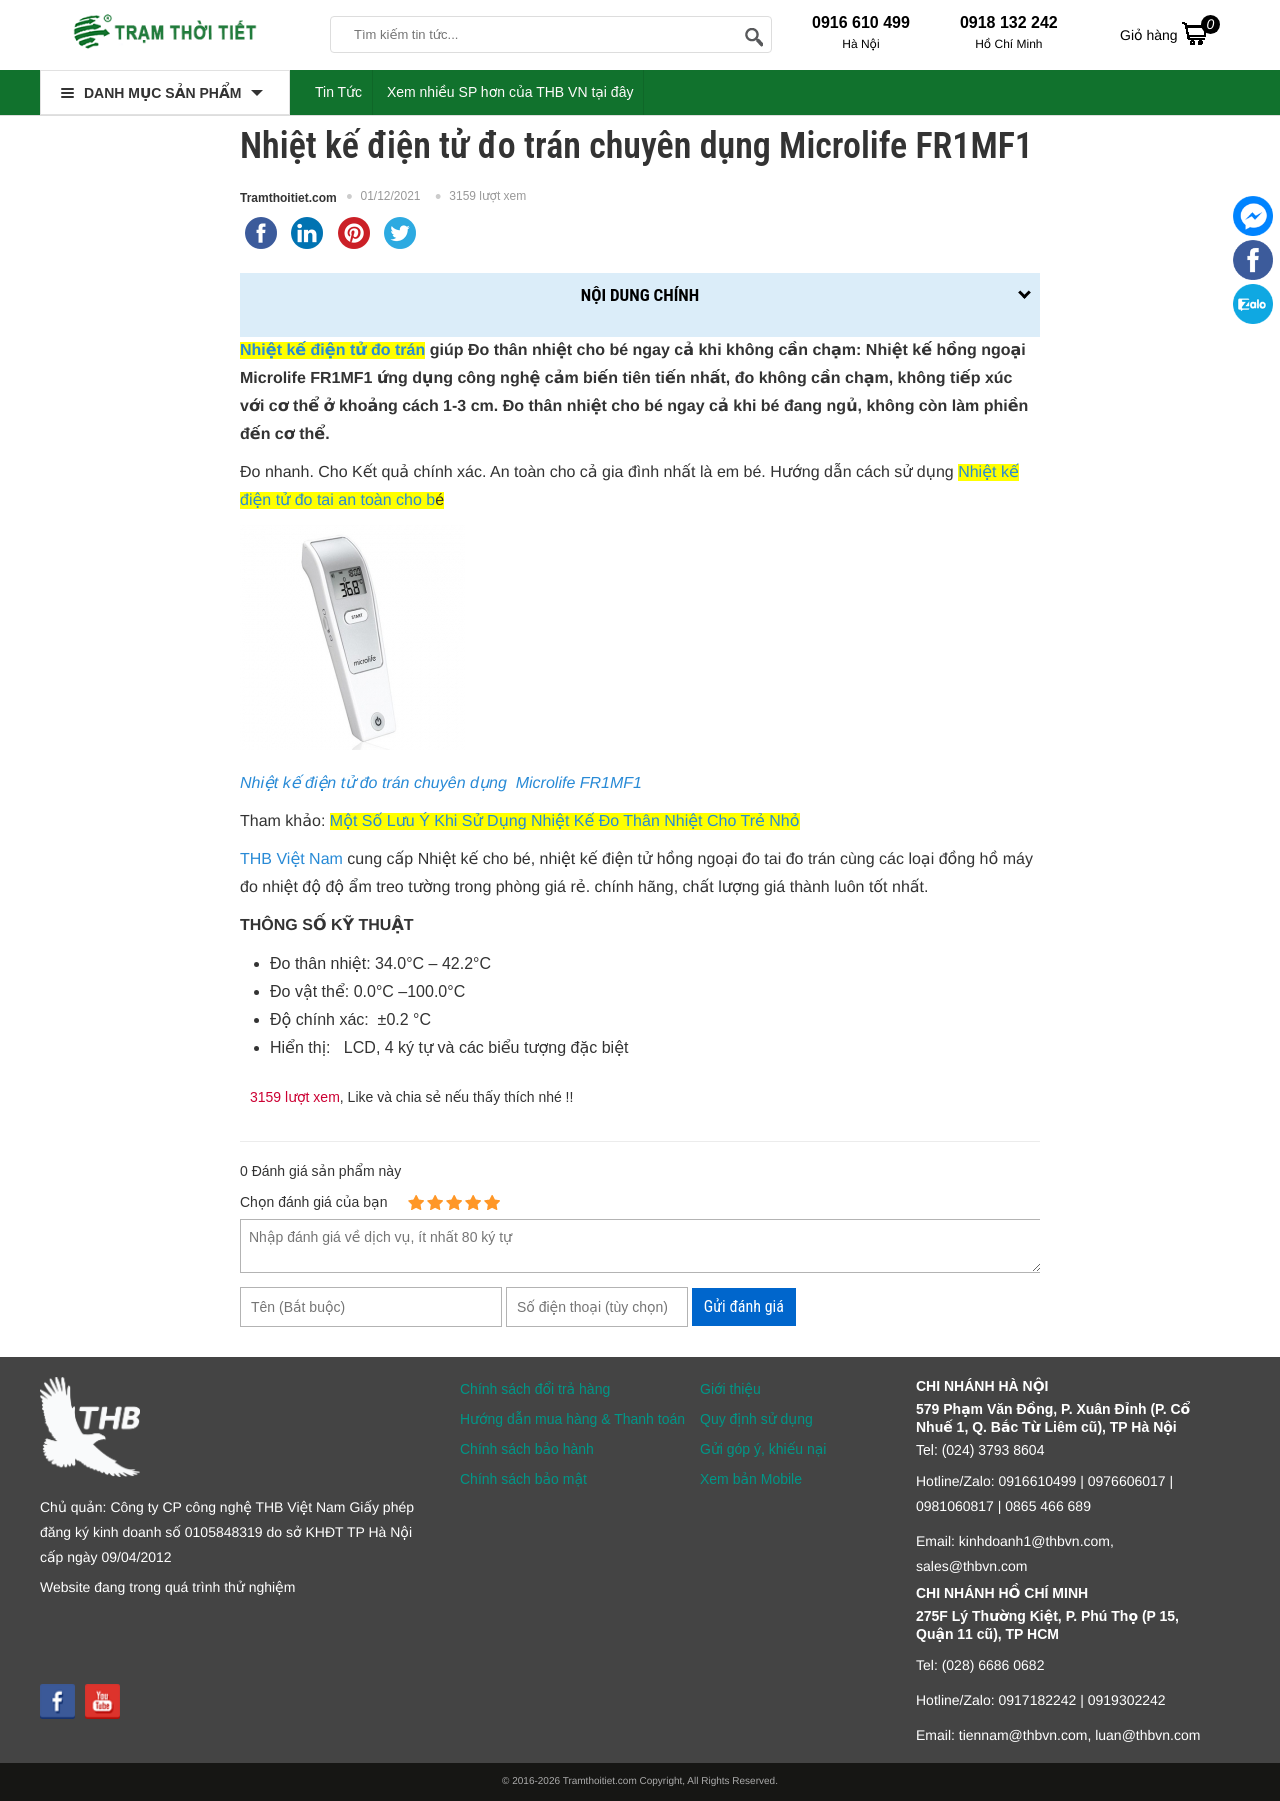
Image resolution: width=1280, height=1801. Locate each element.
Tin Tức (338, 92)
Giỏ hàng (1170, 33)
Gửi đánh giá (744, 1306)
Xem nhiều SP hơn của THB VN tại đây (510, 92)
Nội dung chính (640, 295)
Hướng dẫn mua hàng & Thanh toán (572, 1419)
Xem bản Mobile (751, 1479)
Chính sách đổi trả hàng (535, 1389)
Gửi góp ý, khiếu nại (763, 1449)
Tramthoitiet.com (288, 198)
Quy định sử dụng (756, 1419)
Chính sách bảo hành (527, 1449)
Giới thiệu (730, 1389)
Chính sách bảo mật (523, 1479)
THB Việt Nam (291, 859)
